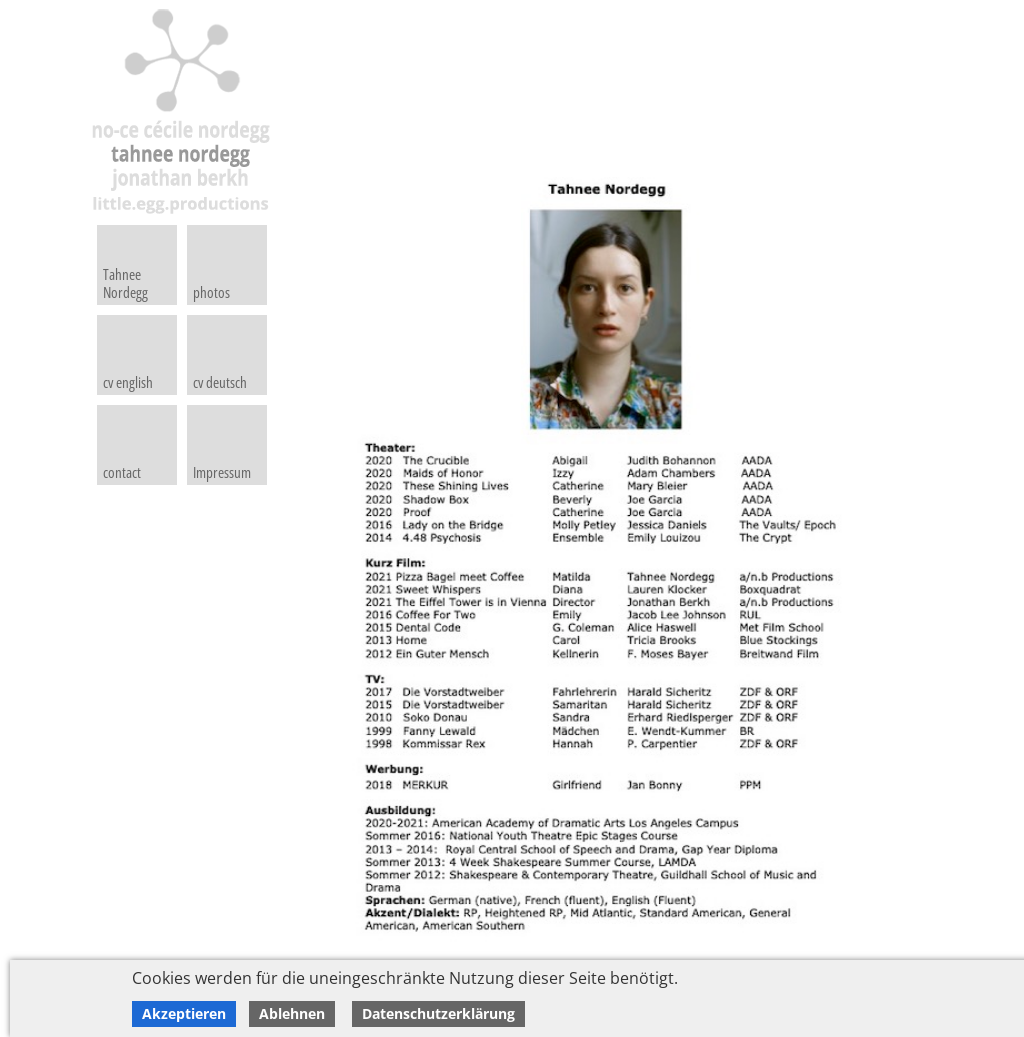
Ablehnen (292, 1013)
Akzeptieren (184, 1013)
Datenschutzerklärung (438, 1013)
